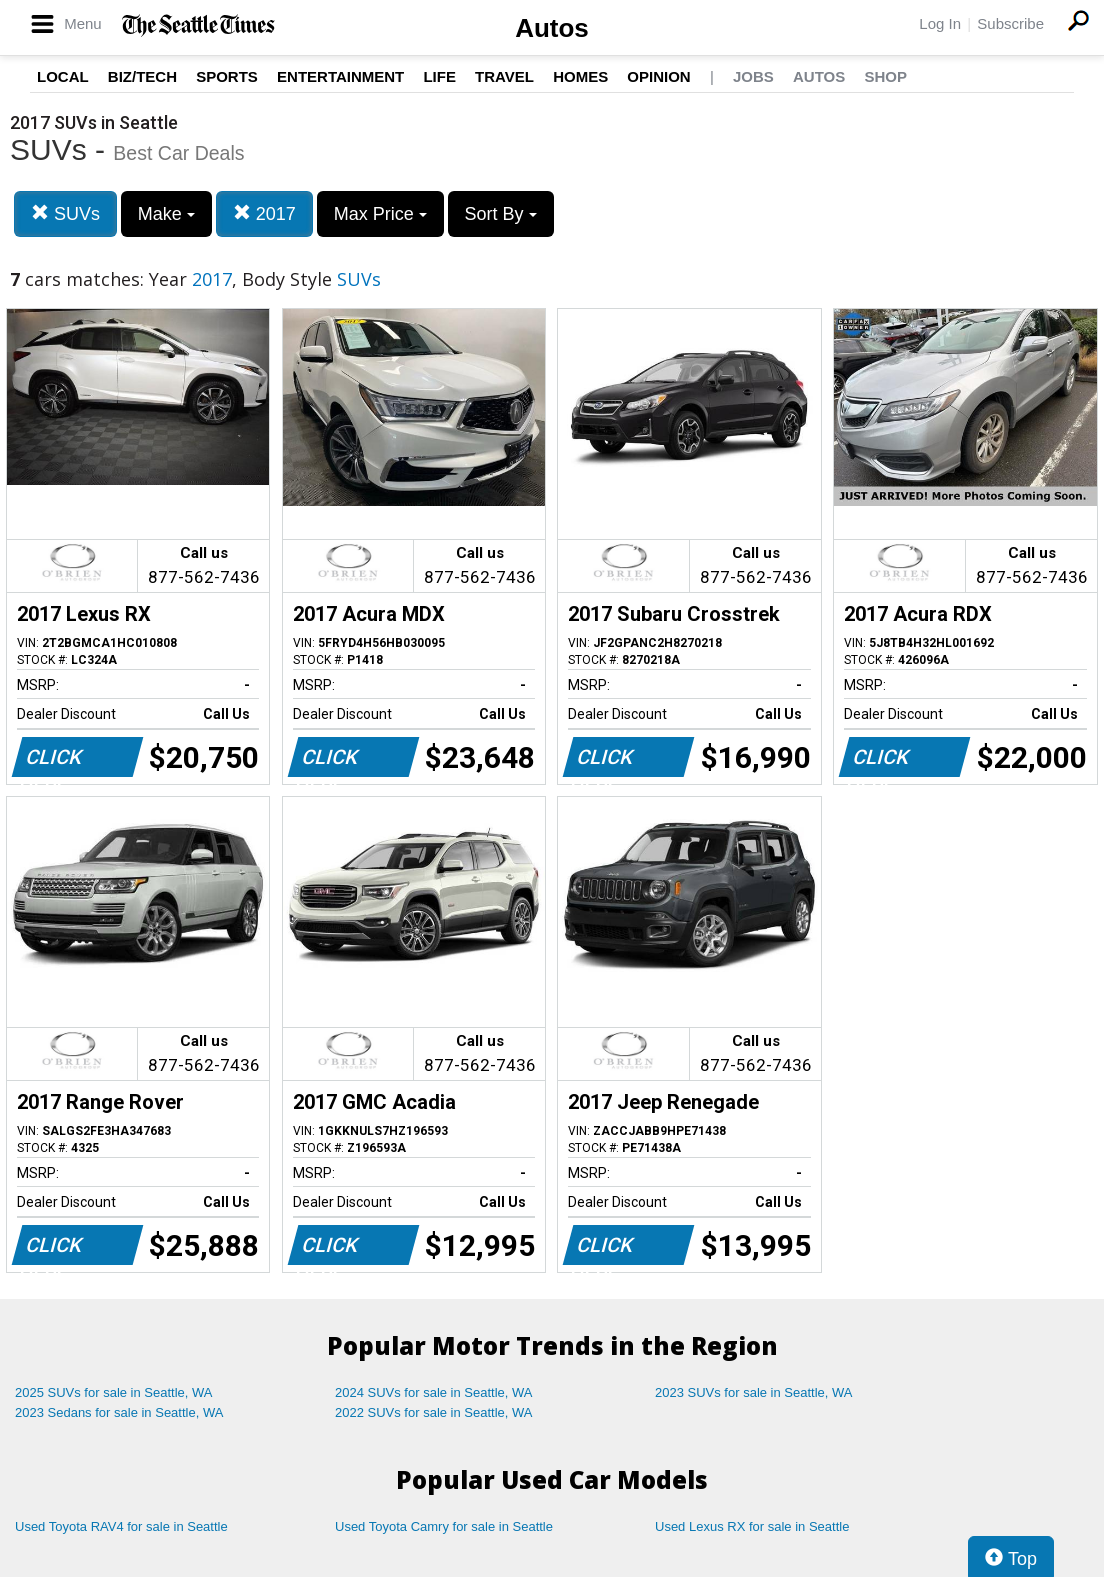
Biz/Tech (142, 76)
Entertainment (340, 76)
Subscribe (1010, 23)
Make (166, 214)
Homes (580, 76)
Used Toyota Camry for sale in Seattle (444, 1526)
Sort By (501, 214)
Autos (552, 28)
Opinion (658, 76)
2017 (264, 213)
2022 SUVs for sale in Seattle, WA (434, 1412)
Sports (227, 76)
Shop (885, 76)
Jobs (753, 76)
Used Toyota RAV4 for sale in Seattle (121, 1526)
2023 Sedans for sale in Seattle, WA (119, 1412)
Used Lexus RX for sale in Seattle (752, 1526)
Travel (504, 76)
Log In (940, 23)
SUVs (65, 213)
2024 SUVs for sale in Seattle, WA (434, 1392)
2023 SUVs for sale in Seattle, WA (754, 1392)
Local (63, 76)
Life (439, 76)
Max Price (380, 214)
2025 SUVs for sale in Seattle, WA (114, 1392)
